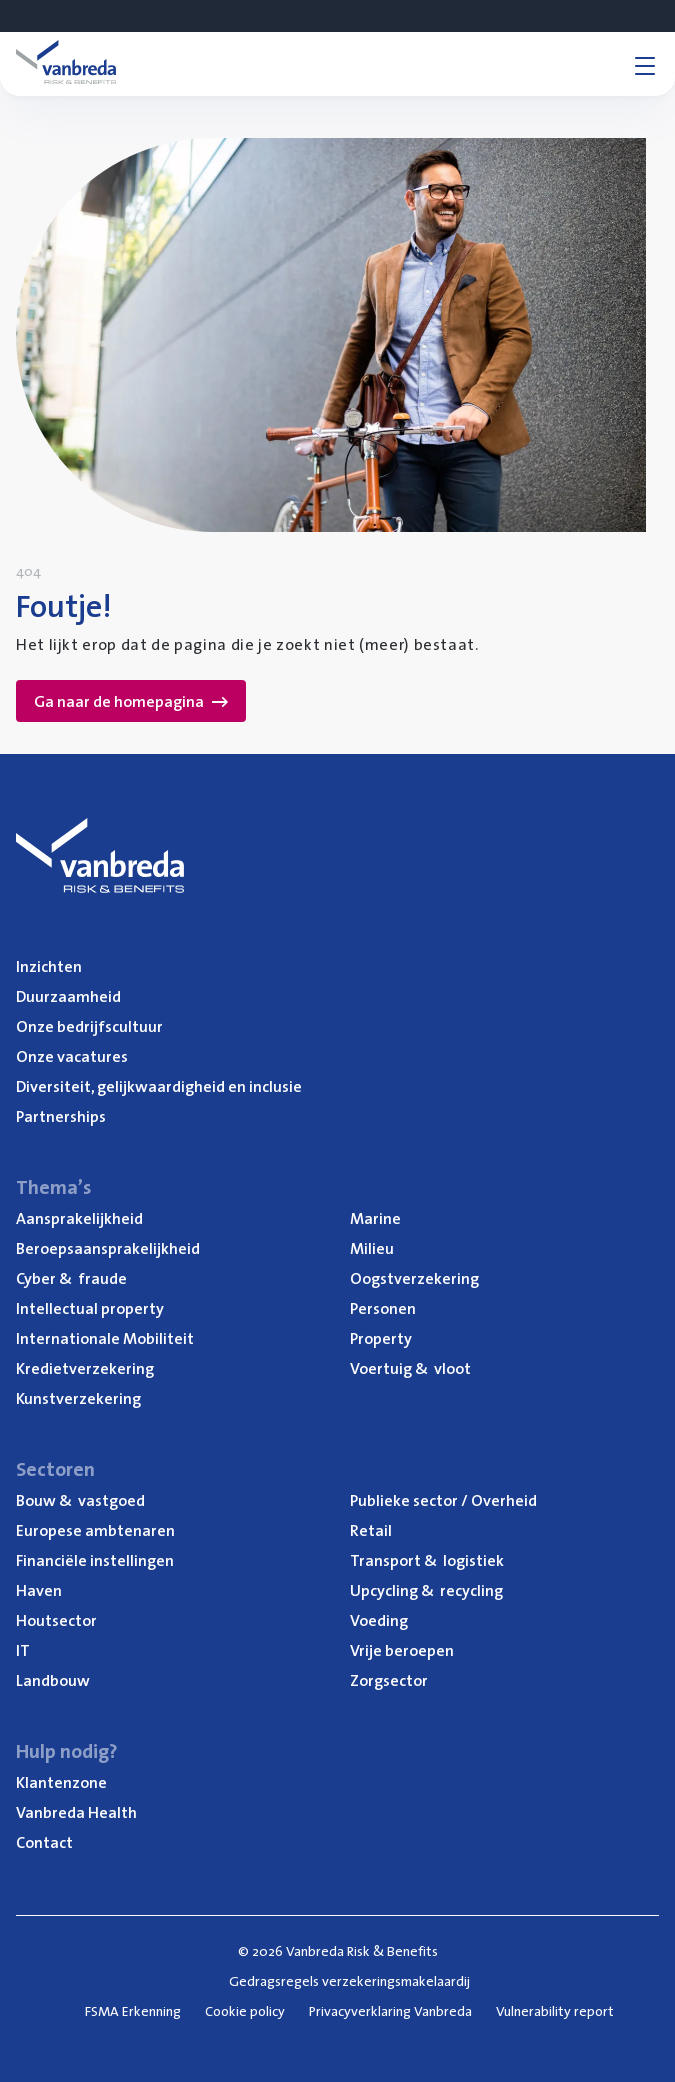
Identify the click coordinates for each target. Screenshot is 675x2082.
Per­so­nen (383, 1308)
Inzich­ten (49, 966)
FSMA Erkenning (133, 2011)
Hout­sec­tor (56, 1620)
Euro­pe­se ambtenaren (95, 1530)
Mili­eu (372, 1248)
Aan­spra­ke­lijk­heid (79, 1218)
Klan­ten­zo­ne (61, 1782)
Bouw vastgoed (80, 1500)
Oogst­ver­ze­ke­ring (414, 1278)
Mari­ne (375, 1218)
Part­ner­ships (61, 1116)
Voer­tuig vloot (410, 1368)
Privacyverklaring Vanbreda (390, 2011)
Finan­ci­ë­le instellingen (95, 1560)
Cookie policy (245, 2011)
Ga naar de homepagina (131, 701)
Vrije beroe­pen (402, 1650)
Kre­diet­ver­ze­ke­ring (85, 1368)
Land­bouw (53, 1680)
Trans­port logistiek (427, 1560)
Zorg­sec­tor (389, 1680)
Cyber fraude (71, 1278)
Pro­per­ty (381, 1338)
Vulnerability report (555, 2011)
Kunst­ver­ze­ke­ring (78, 1398)
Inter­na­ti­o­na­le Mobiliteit (105, 1338)
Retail (371, 1530)
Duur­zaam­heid (68, 996)
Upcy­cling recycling (426, 1590)
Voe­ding (379, 1620)
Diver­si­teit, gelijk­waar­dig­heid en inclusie (159, 1086)
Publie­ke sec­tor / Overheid (443, 1500)
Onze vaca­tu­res (72, 1056)
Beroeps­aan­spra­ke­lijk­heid (108, 1248)
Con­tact (44, 1842)
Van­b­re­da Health (76, 1812)
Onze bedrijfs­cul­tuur (89, 1026)
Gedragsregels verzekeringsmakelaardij (349, 1981)
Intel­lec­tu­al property (90, 1308)
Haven (39, 1590)
